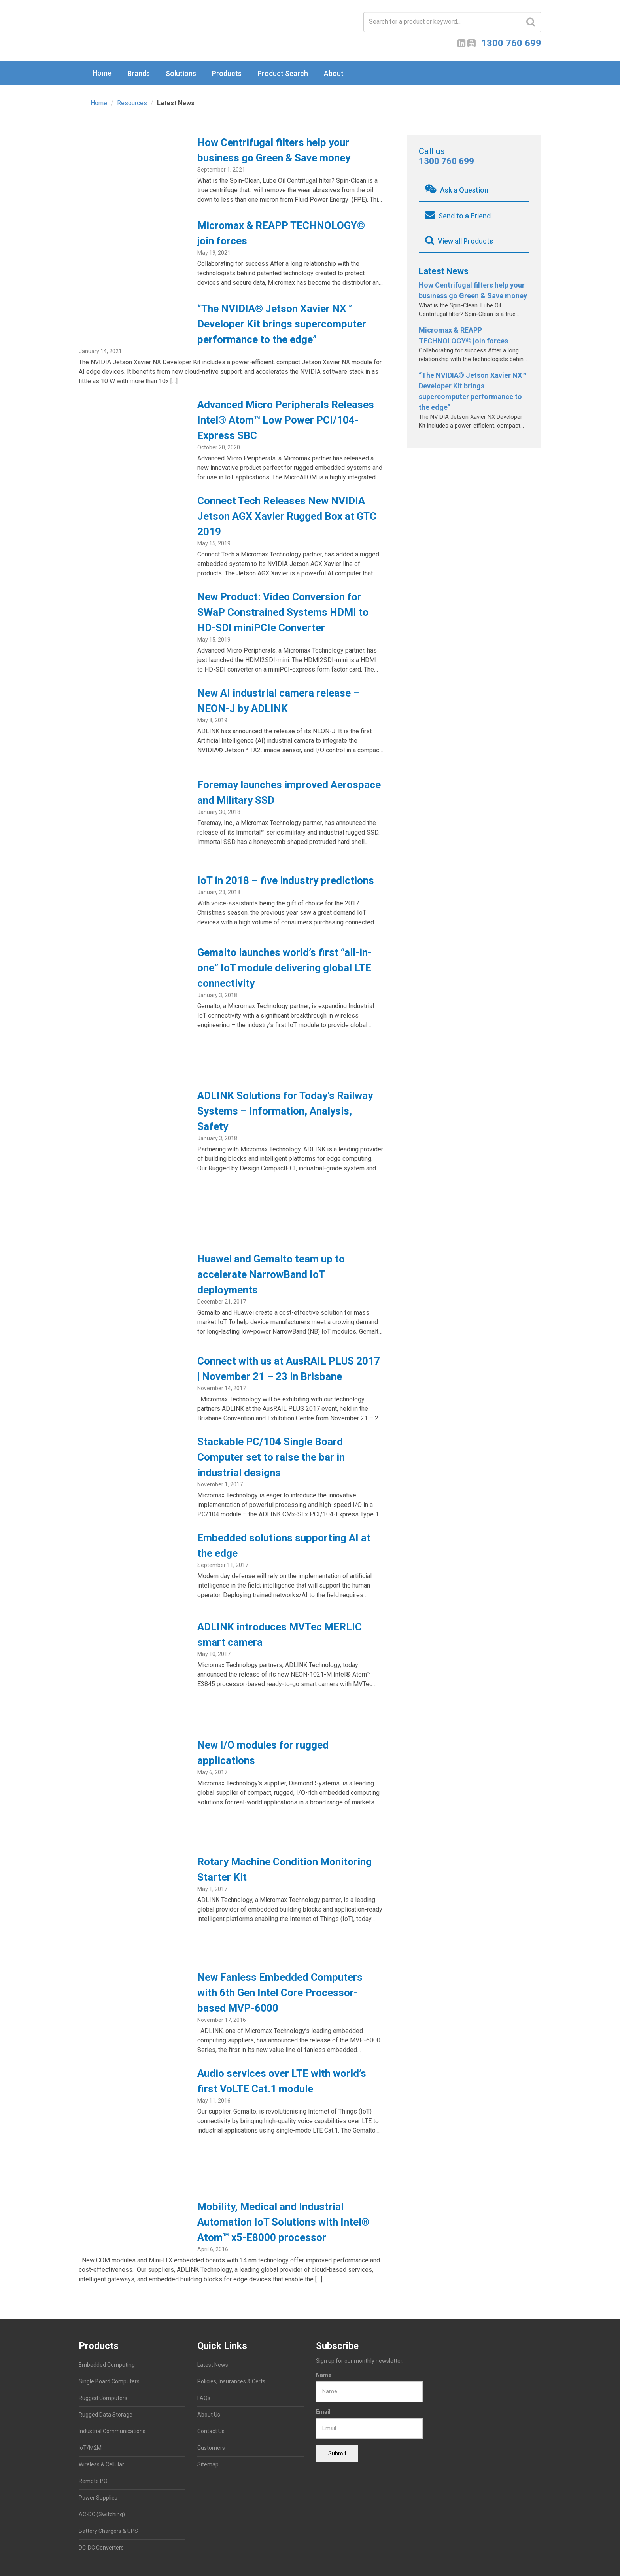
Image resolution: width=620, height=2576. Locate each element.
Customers (211, 2448)
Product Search (282, 73)
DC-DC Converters (101, 2547)
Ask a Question (456, 189)
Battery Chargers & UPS (108, 2531)
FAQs (203, 2398)
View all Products (459, 240)
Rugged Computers (103, 2398)
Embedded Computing (107, 2365)
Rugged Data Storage (105, 2414)
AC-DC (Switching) (102, 2514)
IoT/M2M (90, 2448)
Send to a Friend (458, 215)
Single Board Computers (109, 2381)
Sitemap (208, 2464)
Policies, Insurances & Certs (231, 2381)
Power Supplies (98, 2498)
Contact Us (211, 2431)
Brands (138, 73)
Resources (132, 103)
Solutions (181, 73)
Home (102, 73)
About (334, 73)
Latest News (212, 2365)
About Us (208, 2414)
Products (227, 73)
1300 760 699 (446, 161)
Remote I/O (93, 2481)
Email (323, 2412)
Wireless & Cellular (101, 2464)
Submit (337, 2453)
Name (323, 2375)
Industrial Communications (112, 2431)
